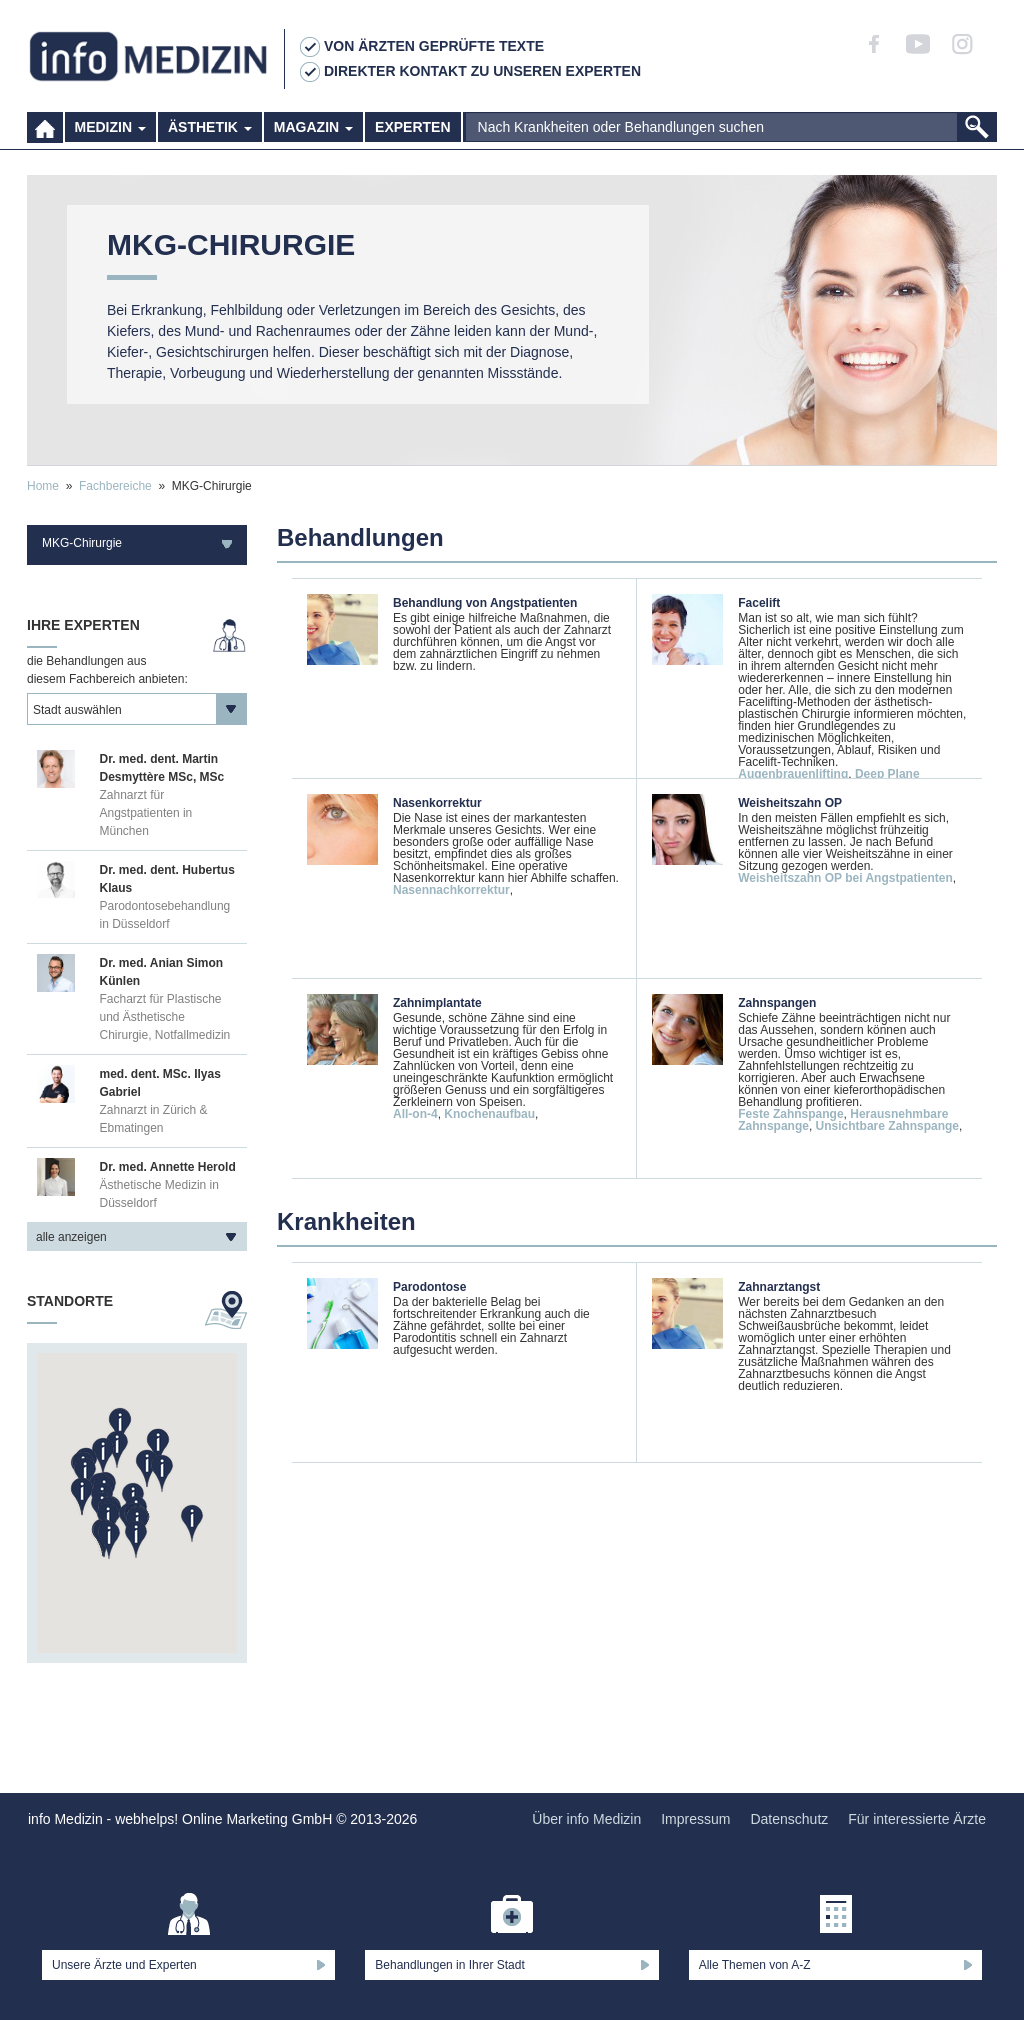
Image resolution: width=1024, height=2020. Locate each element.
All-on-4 (415, 1114)
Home (43, 486)
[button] (136, 1539)
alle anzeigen (71, 1237)
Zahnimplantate (437, 1003)
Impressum (695, 1819)
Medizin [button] (110, 130)
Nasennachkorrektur (451, 890)
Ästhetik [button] (210, 130)
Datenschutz (789, 1819)
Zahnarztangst (779, 1287)
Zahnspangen (777, 1003)
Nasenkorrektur (437, 803)
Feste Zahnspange (790, 1114)
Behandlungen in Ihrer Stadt (449, 1965)
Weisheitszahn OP (790, 803)
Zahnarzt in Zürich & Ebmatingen (154, 1119)
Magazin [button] (313, 130)
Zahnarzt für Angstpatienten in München (146, 813)
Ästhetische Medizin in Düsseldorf (159, 1194)
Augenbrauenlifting (793, 774)
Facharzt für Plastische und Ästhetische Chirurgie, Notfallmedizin (165, 1017)
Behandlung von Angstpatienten (485, 603)
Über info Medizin (586, 1819)
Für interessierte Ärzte (917, 1819)
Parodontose (429, 1287)
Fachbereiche (115, 486)
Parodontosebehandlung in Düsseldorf (165, 915)
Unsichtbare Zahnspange (887, 1126)
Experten (412, 130)
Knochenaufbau (489, 1114)
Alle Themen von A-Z (755, 1965)
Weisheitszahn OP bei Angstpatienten (845, 878)
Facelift (759, 603)
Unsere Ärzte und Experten (124, 1965)
